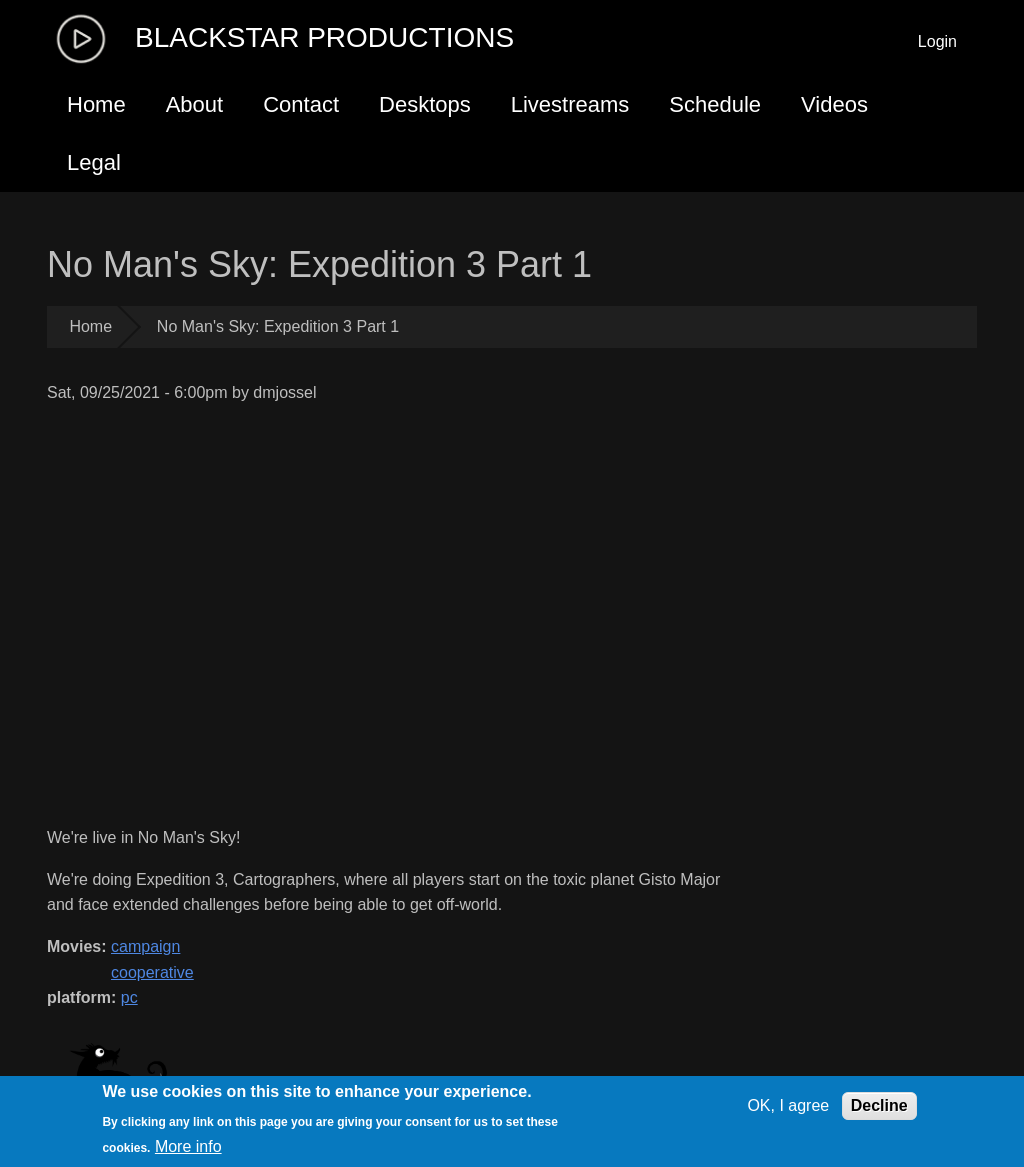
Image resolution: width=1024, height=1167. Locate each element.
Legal (94, 162)
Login (937, 41)
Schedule (715, 104)
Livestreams (570, 104)
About (195, 104)
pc (129, 997)
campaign (145, 946)
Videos (834, 104)
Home (96, 104)
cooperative (152, 972)
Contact (301, 104)
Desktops (425, 104)
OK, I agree (788, 1105)
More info (188, 1146)
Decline (879, 1105)
